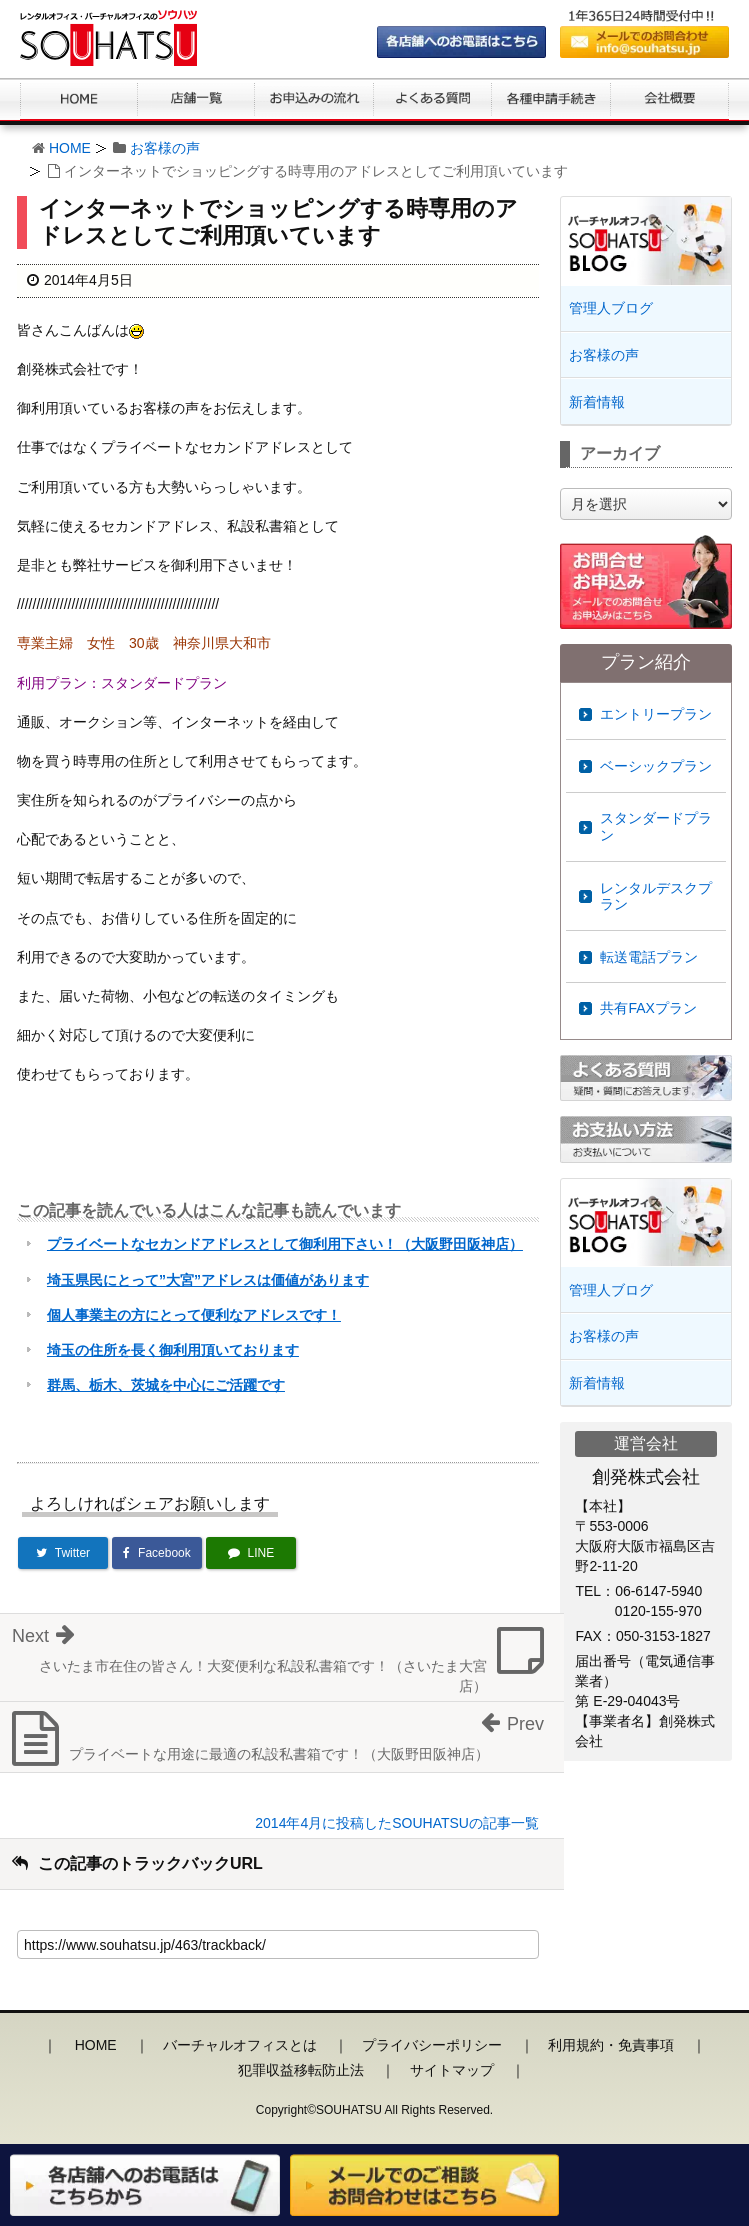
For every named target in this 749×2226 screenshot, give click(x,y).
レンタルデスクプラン (656, 896)
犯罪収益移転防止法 (301, 2070)
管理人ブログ (611, 308)
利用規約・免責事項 (611, 2045)
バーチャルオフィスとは (240, 2045)
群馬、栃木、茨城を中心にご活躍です (166, 1385)
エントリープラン (656, 714)
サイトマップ (452, 2070)
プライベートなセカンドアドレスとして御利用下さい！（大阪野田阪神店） (285, 1244)
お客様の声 (165, 148)
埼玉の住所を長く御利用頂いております (173, 1350)
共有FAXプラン (648, 1008)
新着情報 (597, 402)
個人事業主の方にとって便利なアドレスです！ (194, 1315)
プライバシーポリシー (432, 2045)
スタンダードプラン (656, 826)
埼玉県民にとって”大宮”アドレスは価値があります (208, 1280)
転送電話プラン (649, 957)
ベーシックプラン (656, 766)
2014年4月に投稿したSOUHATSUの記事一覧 (397, 1823)
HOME (70, 148)
